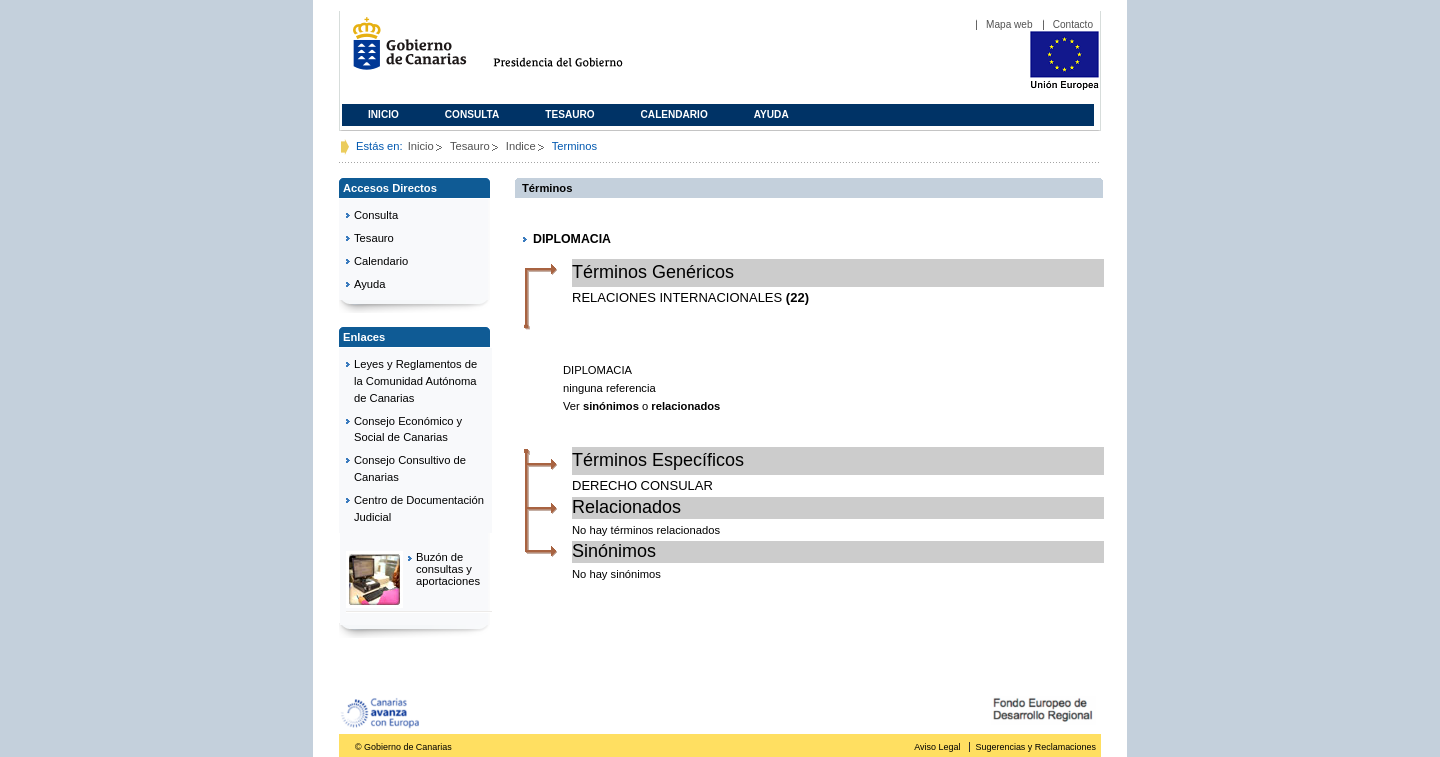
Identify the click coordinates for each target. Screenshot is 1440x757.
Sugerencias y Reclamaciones (1036, 747)
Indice (521, 146)
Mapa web (1009, 24)
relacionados (685, 406)
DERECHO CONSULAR (642, 485)
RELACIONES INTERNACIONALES (677, 297)
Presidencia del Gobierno (576, 51)
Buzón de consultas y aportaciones (448, 569)
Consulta (472, 114)
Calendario (674, 114)
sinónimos (611, 406)
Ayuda (771, 114)
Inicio (383, 114)
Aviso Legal (937, 747)
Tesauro (569, 114)
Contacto (1073, 24)
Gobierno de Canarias (403, 51)
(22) (797, 297)
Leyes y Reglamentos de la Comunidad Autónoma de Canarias (415, 381)
